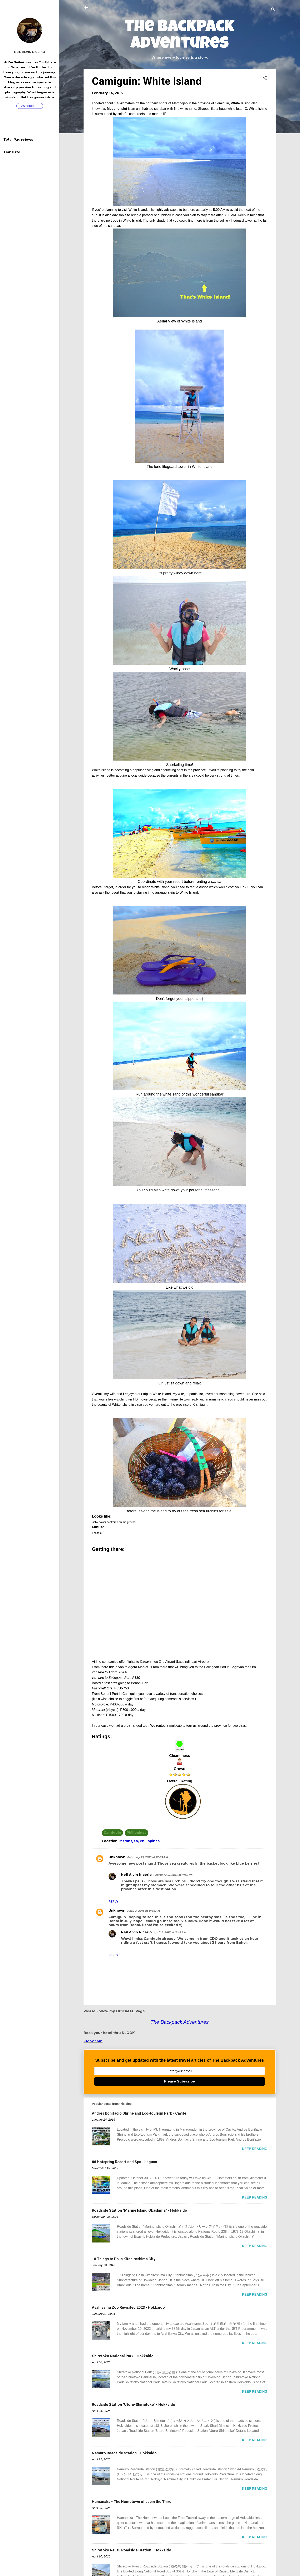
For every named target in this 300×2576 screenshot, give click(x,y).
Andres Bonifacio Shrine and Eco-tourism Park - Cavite (139, 2113)
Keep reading (254, 2149)
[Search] (273, 9)
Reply (113, 1901)
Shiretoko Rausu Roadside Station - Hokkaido (131, 2550)
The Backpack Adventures (179, 36)
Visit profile (30, 105)
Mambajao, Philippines (139, 1841)
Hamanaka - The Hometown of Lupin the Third (131, 2501)
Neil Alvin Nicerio (136, 1875)
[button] (264, 78)
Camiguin (112, 1833)
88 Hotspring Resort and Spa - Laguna (124, 2162)
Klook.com (93, 2041)
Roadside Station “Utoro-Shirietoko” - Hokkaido (133, 2404)
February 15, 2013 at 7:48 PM (173, 1874)
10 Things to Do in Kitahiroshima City (123, 2259)
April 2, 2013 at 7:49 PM (169, 1932)
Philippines (136, 1833)
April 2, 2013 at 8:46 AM (143, 1910)
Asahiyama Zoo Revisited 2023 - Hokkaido (128, 2307)
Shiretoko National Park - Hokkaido (123, 2356)
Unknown (117, 1857)
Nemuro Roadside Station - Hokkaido (124, 2453)
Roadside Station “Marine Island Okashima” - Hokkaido (139, 2210)
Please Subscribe (179, 2081)
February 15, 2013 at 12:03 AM (147, 1857)
